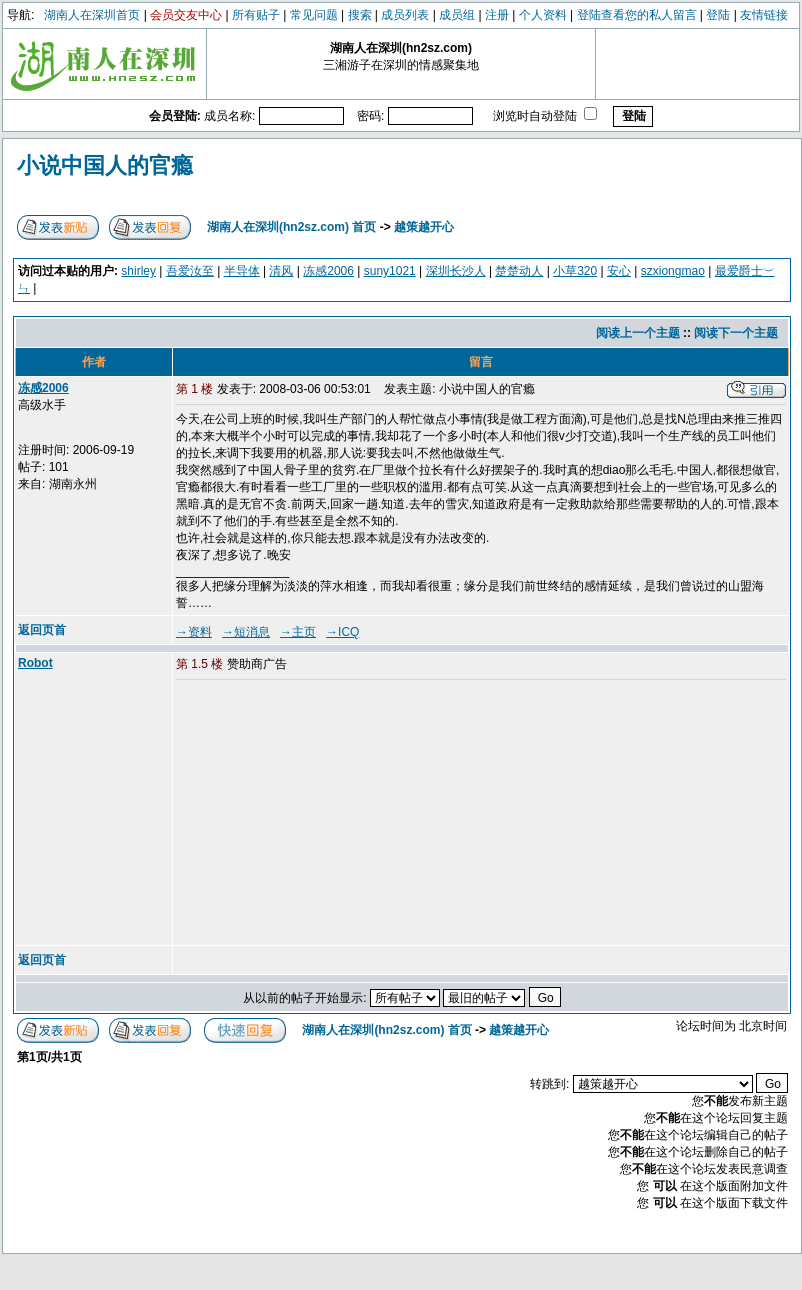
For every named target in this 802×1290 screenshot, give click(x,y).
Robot (35, 663)
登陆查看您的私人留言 (637, 15)
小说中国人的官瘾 (105, 165)
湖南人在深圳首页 (92, 15)
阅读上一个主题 (638, 333)
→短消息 (246, 632)
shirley (138, 271)
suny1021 (390, 271)
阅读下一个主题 (736, 333)
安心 (619, 271)
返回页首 (42, 630)
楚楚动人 (519, 271)
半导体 (242, 271)
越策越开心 (424, 227)
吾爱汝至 (190, 271)
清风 (281, 271)
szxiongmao (673, 271)
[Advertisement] (329, 814)
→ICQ (342, 632)
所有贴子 (256, 15)
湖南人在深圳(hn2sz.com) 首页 (291, 227)
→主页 (298, 632)
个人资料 (543, 15)
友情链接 (764, 15)
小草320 (575, 271)
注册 (497, 15)
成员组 (457, 15)
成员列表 (405, 15)
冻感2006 (328, 271)
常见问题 (314, 15)
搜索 (360, 15)
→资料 (194, 632)
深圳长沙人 (456, 271)
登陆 (718, 15)
